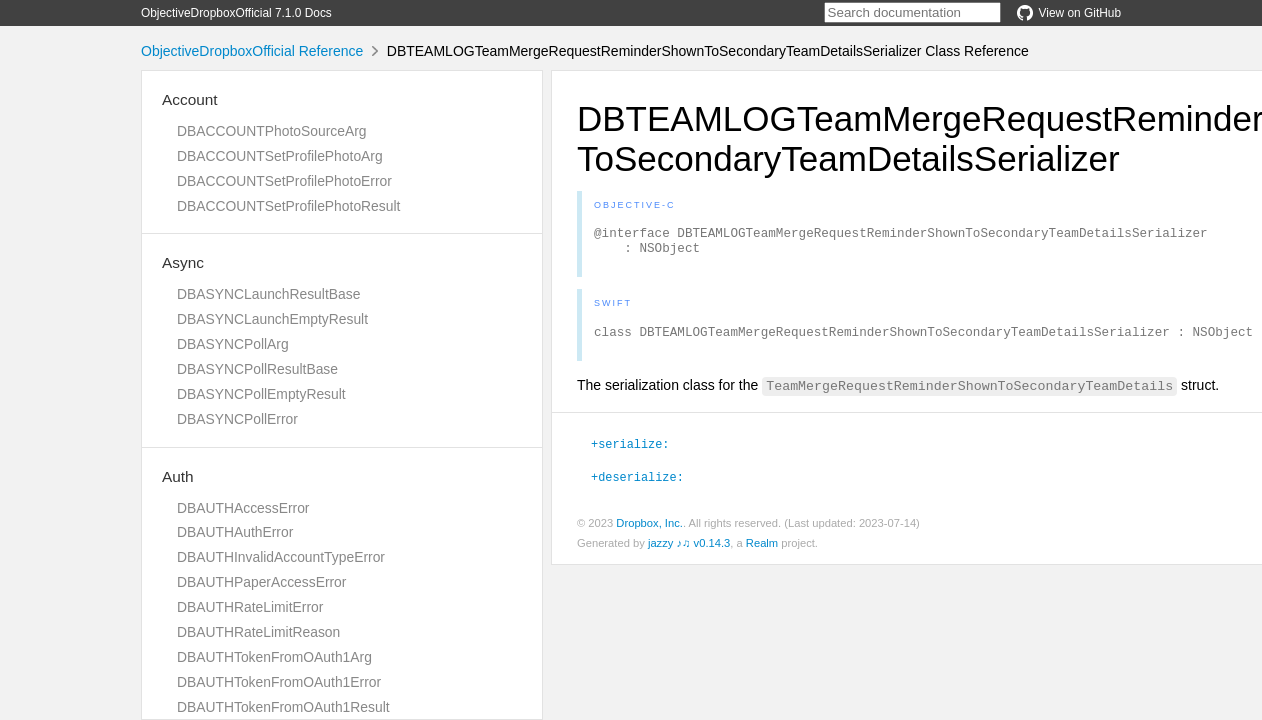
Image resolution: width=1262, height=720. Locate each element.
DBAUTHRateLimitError (250, 607)
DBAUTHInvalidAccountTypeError (281, 557)
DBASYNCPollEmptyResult (261, 394)
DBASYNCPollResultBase (257, 369)
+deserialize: (637, 485)
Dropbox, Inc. (649, 532)
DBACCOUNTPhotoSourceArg (271, 131)
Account (190, 99)
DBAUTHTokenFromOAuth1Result (283, 707)
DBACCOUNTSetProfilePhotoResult (288, 206)
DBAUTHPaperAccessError (261, 582)
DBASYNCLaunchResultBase (268, 294)
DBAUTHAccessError (243, 508)
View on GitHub (1069, 13)
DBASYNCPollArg (233, 344)
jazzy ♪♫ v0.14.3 (689, 552)
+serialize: (630, 452)
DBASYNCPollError (237, 419)
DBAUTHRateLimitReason (258, 632)
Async (183, 262)
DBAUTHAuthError (235, 532)
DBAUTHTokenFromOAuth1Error (279, 682)
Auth (178, 476)
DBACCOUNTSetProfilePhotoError (284, 181)
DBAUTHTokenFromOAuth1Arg (274, 657)
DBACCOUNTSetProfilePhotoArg (280, 156)
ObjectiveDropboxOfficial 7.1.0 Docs (236, 13)
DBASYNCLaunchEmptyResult (272, 319)
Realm (762, 552)
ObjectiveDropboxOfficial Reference (252, 51)
